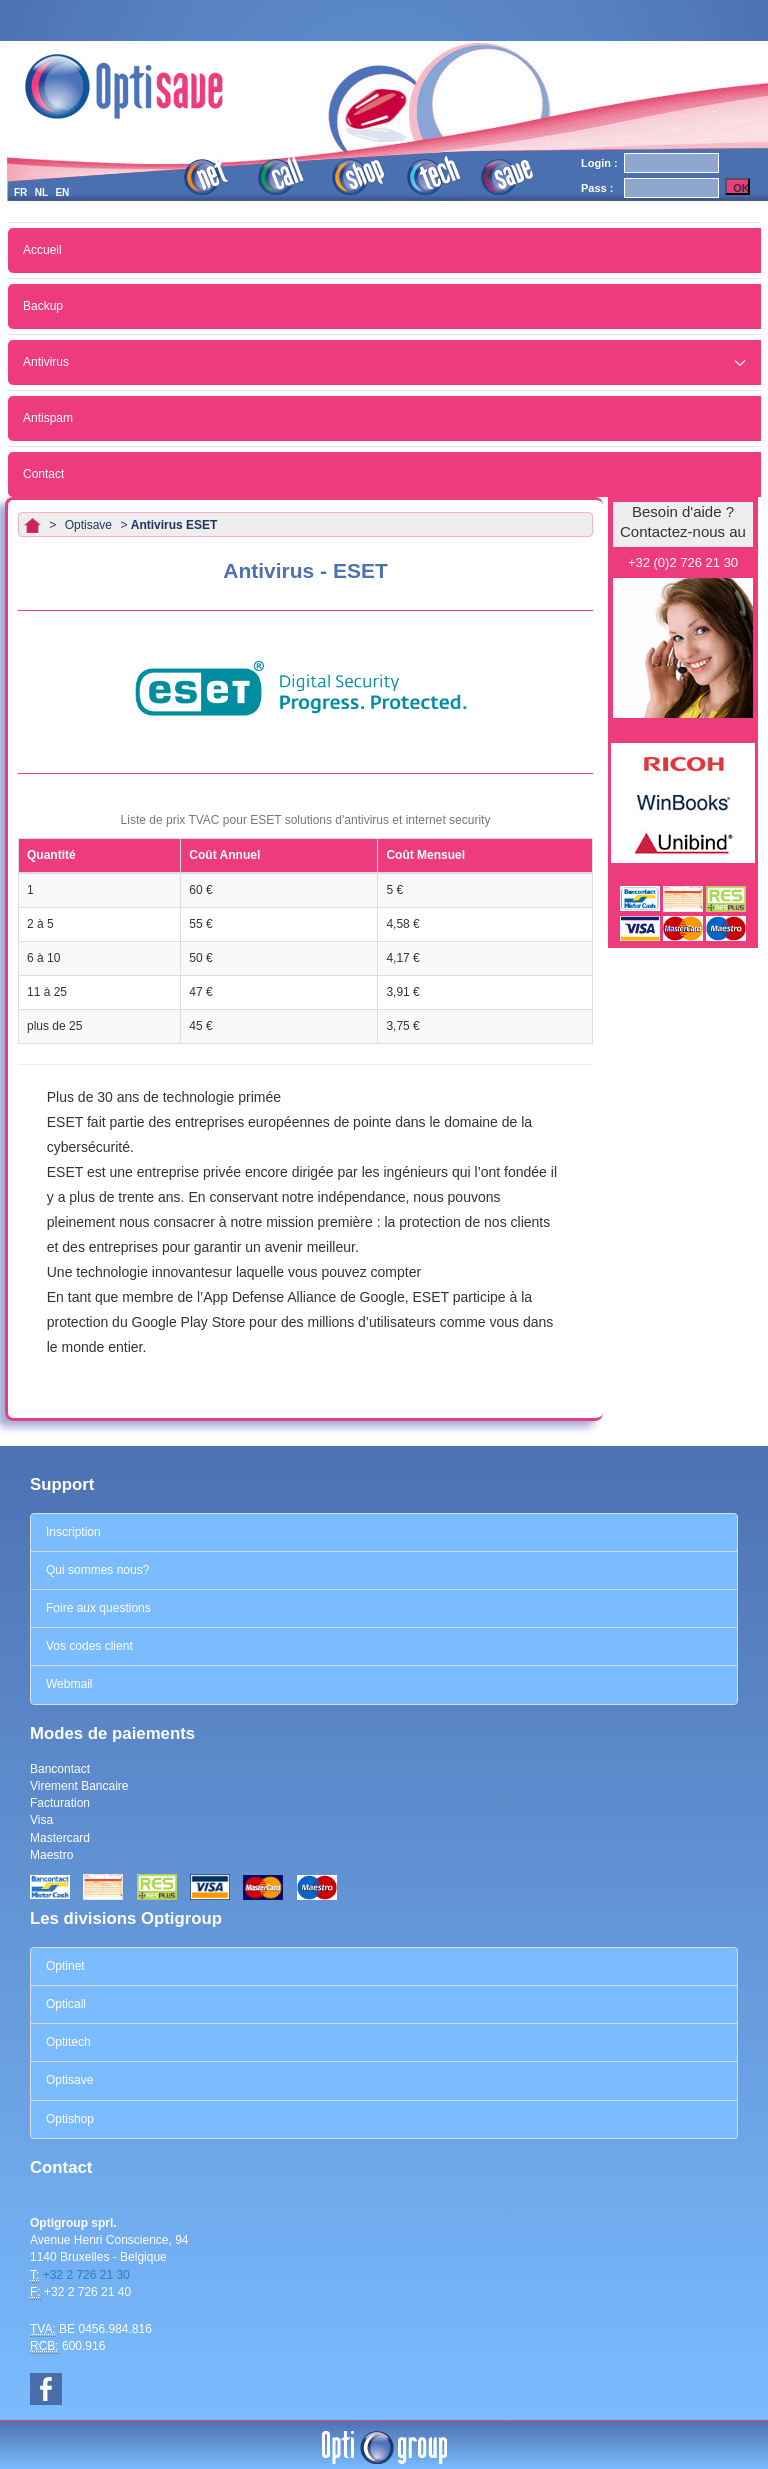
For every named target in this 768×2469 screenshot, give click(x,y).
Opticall (66, 2004)
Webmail (69, 1684)
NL (41, 192)
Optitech (68, 2042)
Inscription (73, 1532)
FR (20, 192)
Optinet (65, 1966)
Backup (43, 306)
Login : (599, 163)
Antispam (48, 418)
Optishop (70, 2119)
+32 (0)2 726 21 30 (683, 562)
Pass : (597, 188)
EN (62, 192)
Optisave (69, 2080)
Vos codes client (89, 1646)
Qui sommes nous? (97, 1570)
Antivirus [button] (384, 362)
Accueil (42, 250)
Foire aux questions (98, 1608)
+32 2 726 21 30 (86, 2275)
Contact (43, 474)
